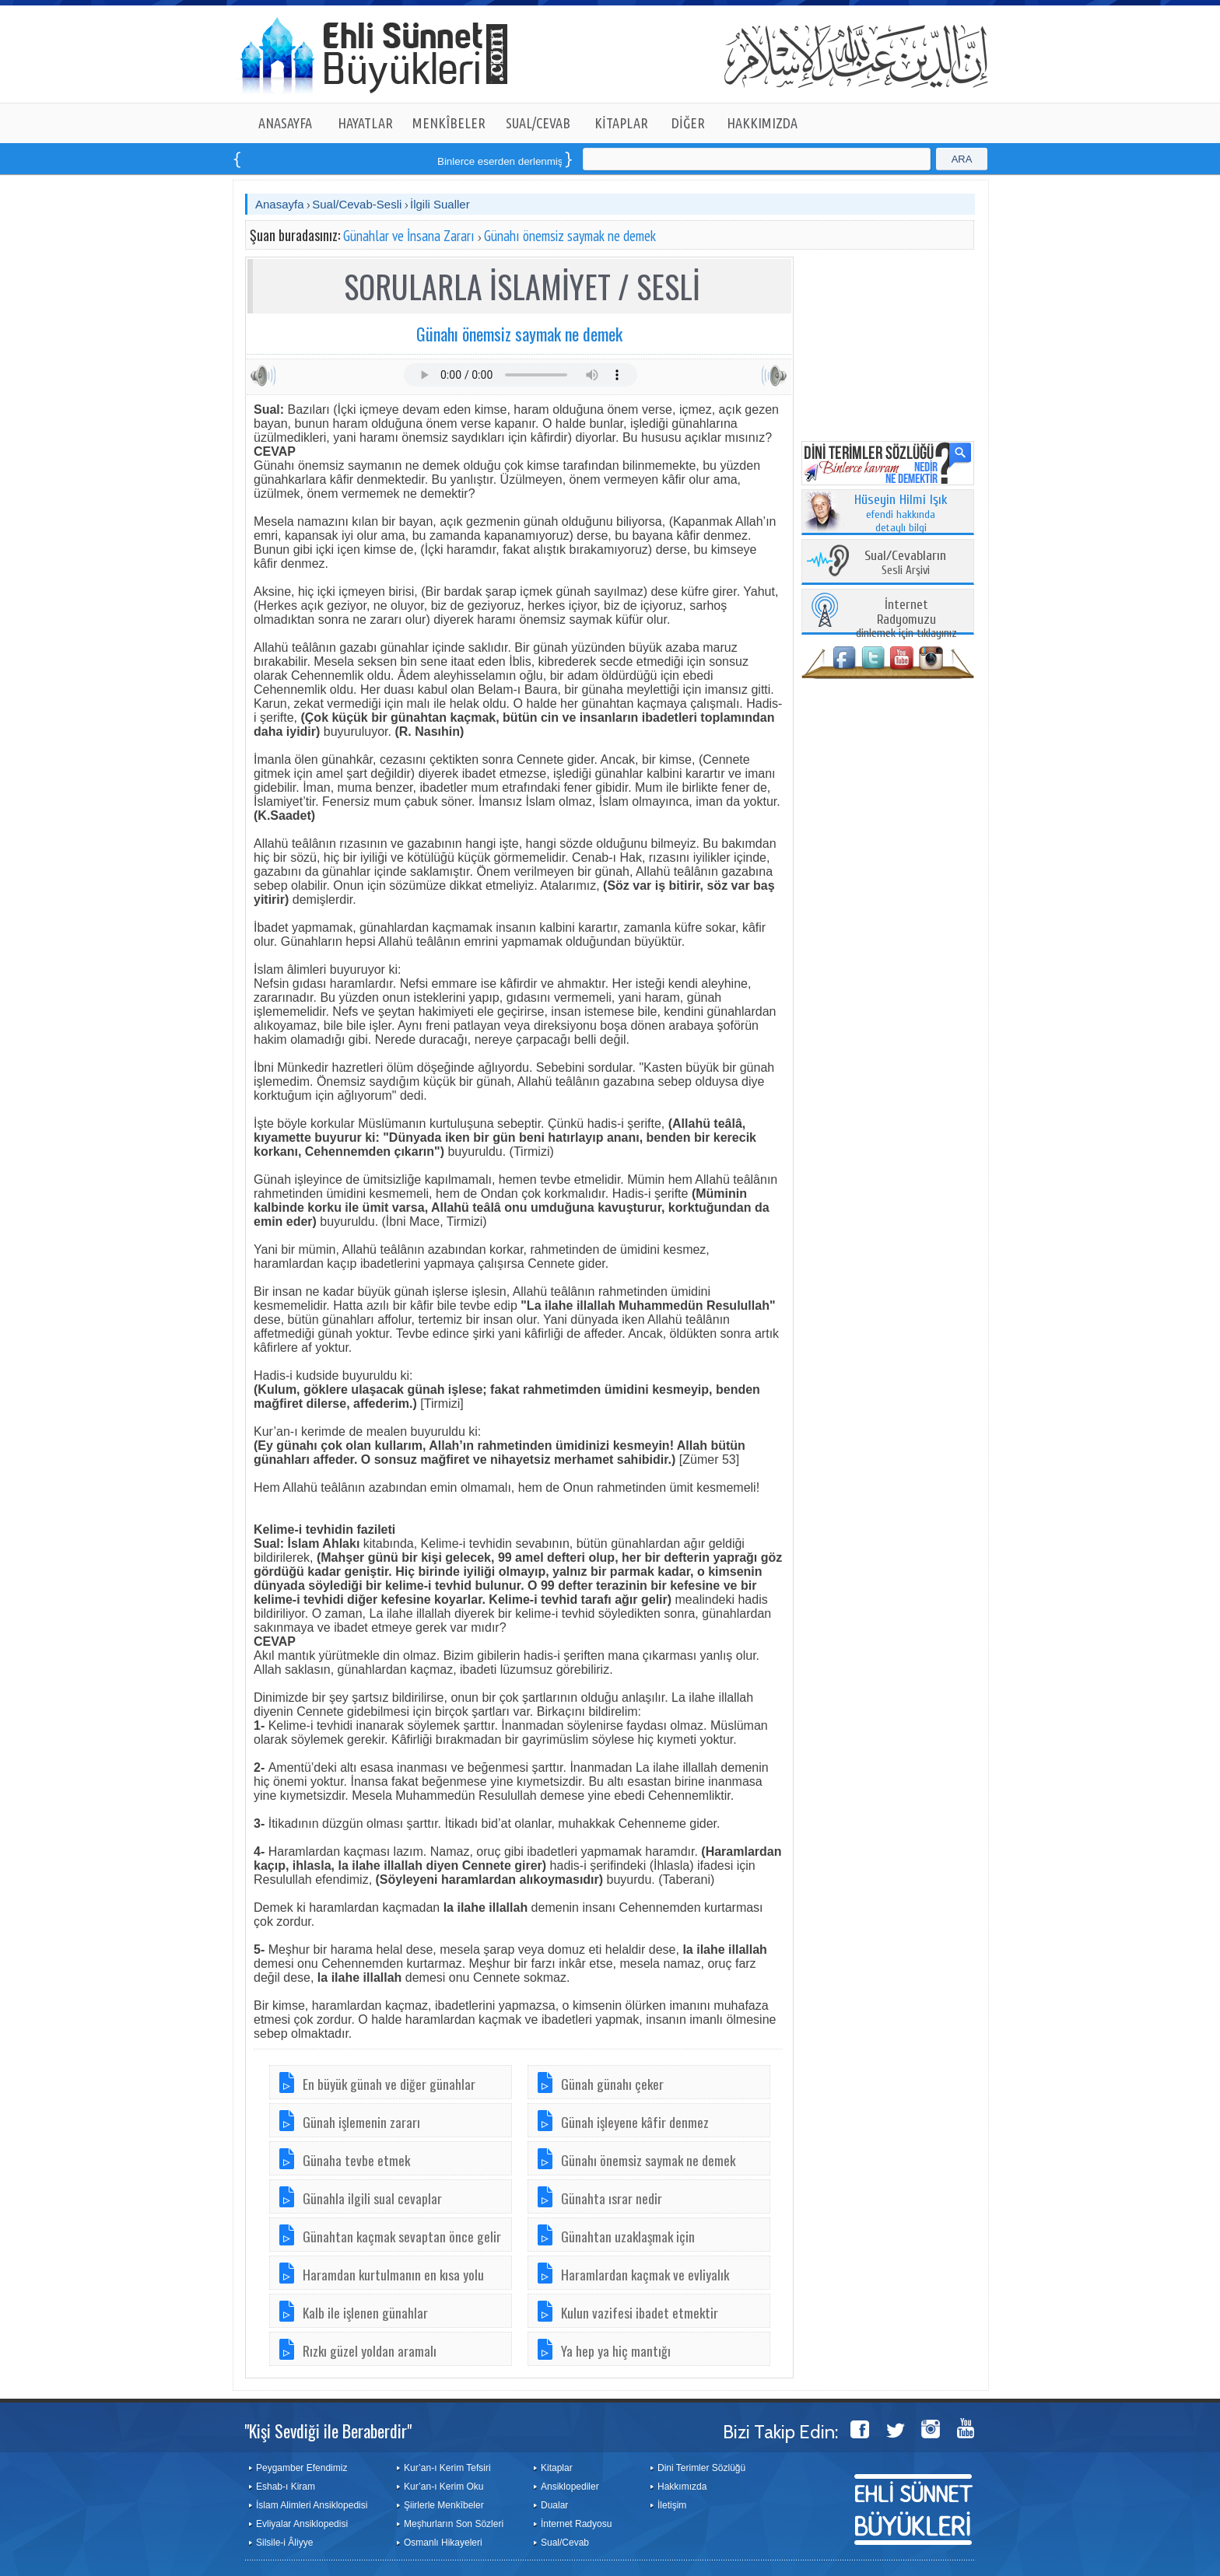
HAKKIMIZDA (762, 123)
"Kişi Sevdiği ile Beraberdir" (328, 2430)
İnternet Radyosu (576, 2523)
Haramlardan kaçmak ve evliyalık (645, 2274)
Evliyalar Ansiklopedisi (302, 2523)
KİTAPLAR (621, 123)
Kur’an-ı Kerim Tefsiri (447, 2467)
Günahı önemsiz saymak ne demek (570, 235)
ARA (962, 159)
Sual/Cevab (565, 2542)
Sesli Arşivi (905, 563)
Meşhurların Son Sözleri (453, 2523)
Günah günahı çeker (612, 2084)
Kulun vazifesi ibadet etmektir (639, 2312)
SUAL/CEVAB (538, 123)
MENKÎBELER (449, 123)
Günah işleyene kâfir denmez (635, 2122)
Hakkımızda (681, 2486)
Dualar (554, 2505)
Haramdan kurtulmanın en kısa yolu (393, 2274)
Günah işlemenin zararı (361, 2122)
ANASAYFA (285, 123)
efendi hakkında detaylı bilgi (901, 514)
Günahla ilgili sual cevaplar (372, 2198)
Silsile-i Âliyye (284, 2542)
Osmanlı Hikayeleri (443, 2542)
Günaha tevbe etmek (356, 2160)
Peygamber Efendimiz (301, 2467)
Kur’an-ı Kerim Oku (443, 2486)
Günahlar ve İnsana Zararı (409, 235)
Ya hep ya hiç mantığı (616, 2350)
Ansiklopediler (570, 2486)
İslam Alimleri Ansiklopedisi (311, 2505)
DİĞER (688, 123)
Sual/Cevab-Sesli (356, 204)
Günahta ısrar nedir (611, 2198)
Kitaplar (557, 2467)
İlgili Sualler (440, 204)
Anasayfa (279, 204)
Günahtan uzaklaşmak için (628, 2236)
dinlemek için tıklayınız (906, 619)
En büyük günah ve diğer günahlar (389, 2084)
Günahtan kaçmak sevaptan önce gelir (402, 2236)
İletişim (671, 2505)
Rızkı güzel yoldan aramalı (369, 2350)
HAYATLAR (365, 123)
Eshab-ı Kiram (285, 2486)
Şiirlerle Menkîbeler (444, 2505)
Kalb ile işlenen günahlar (365, 2312)
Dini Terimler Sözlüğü (701, 2467)
